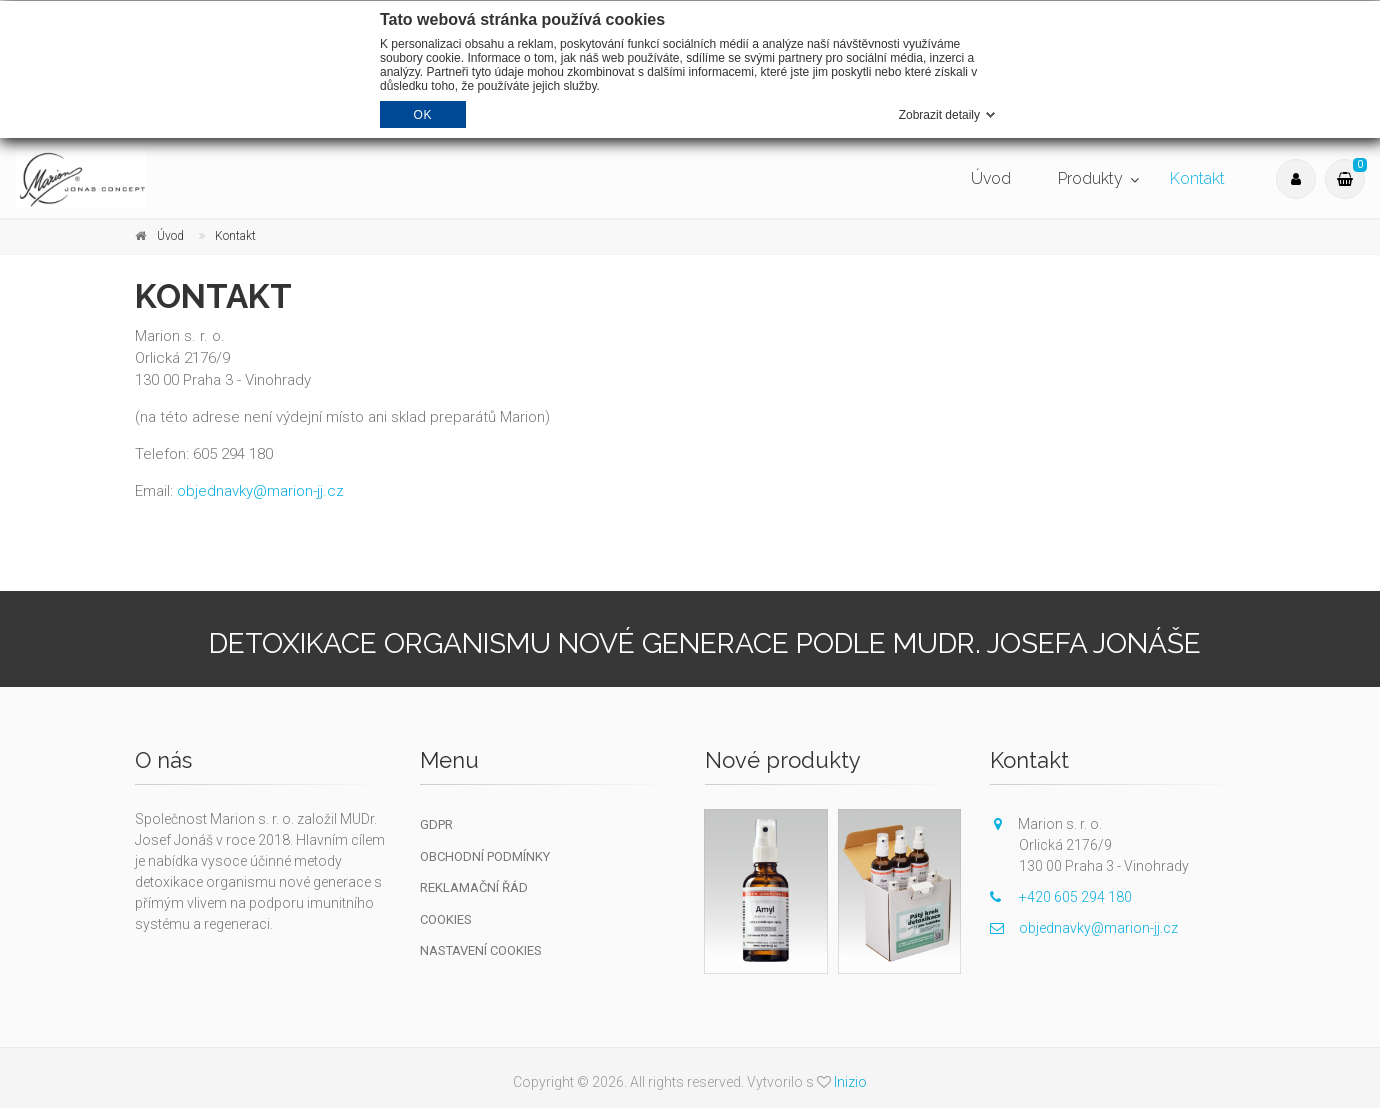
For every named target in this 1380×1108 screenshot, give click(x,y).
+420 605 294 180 (1061, 897)
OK (423, 115)
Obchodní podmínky (485, 856)
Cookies (446, 919)
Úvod (991, 178)
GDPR (436, 824)
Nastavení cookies (481, 950)
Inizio (850, 1082)
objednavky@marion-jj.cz (260, 491)
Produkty (1090, 178)
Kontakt (1197, 178)
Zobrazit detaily (939, 115)
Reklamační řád (474, 887)
